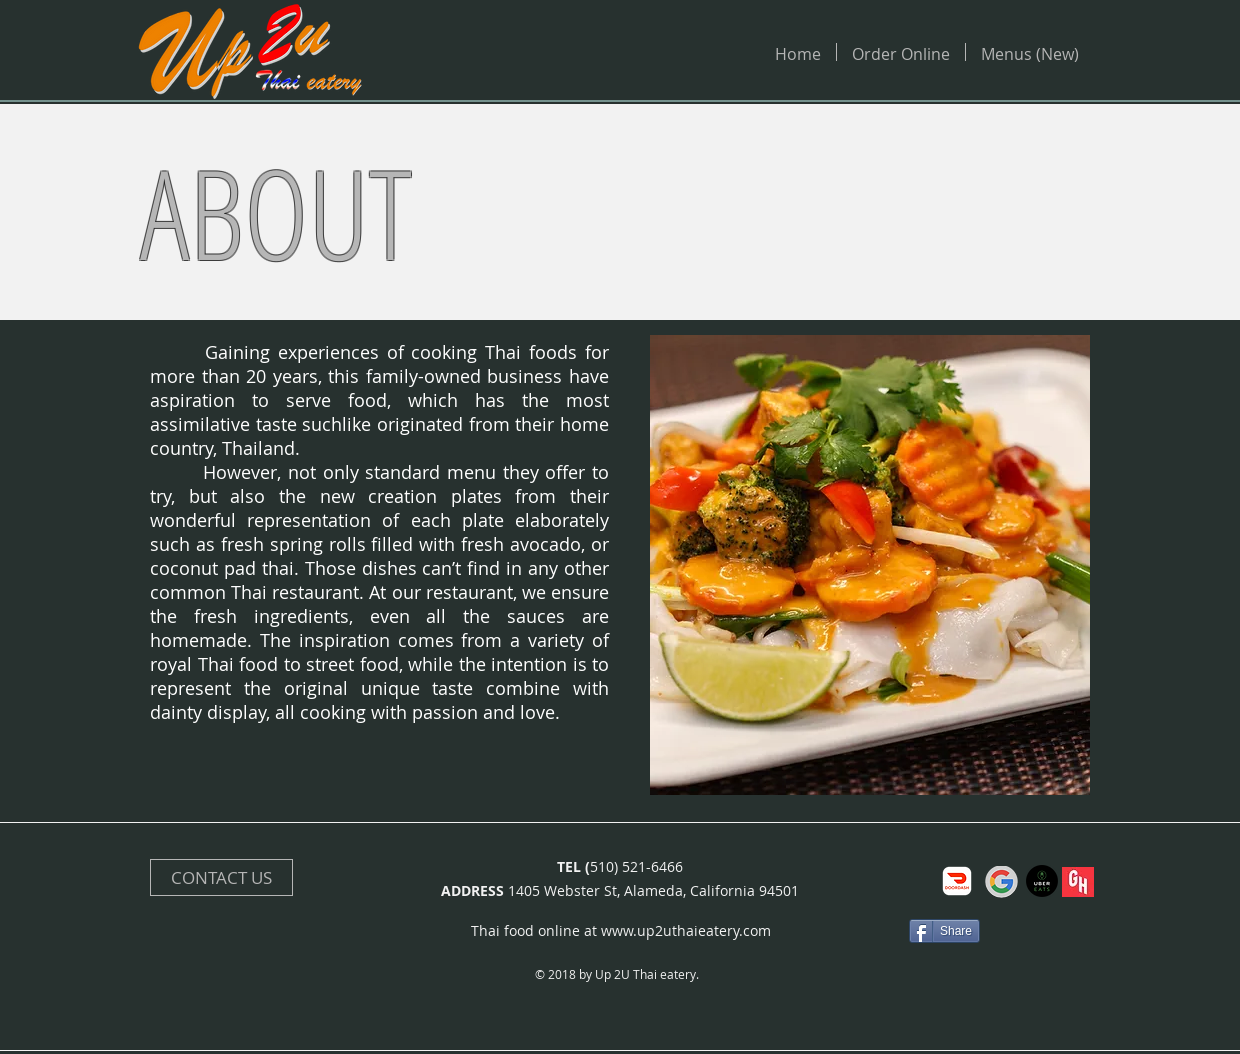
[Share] (944, 931)
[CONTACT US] (221, 877)
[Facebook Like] (848, 931)
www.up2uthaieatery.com (686, 930)
